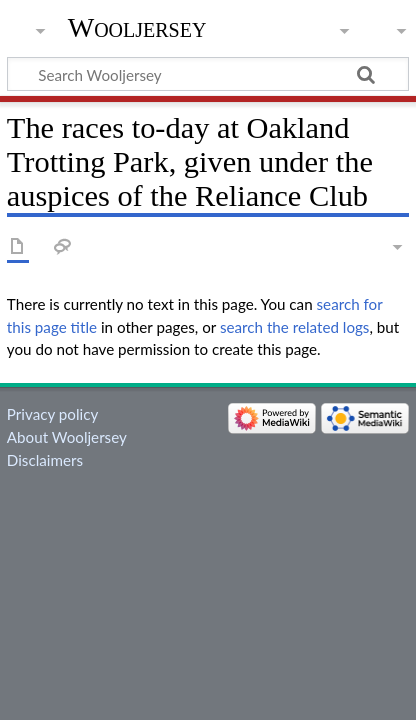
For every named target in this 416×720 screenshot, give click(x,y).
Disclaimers (45, 460)
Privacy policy (52, 414)
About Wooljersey (67, 437)
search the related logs (295, 327)
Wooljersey (137, 27)
